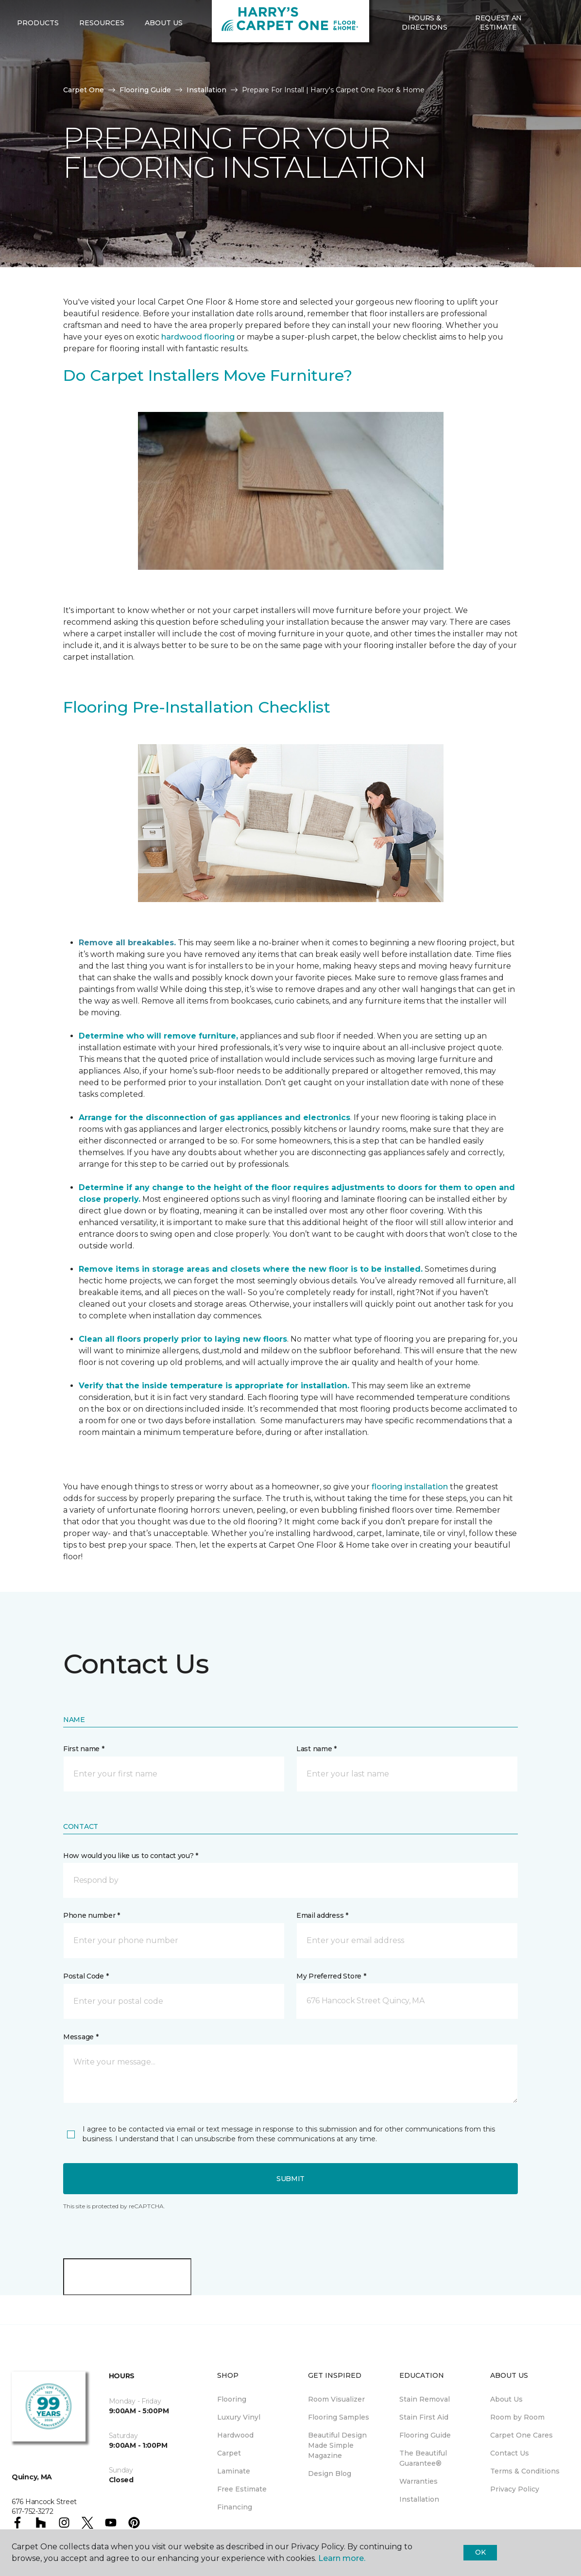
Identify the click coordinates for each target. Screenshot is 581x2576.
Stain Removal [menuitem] (424, 2399)
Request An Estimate (498, 58)
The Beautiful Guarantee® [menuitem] (423, 2458)
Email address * (322, 1915)
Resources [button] (101, 58)
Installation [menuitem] (419, 2499)
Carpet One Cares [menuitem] (521, 2435)
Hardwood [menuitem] (235, 2435)
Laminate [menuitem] (233, 2471)
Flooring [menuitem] (231, 2399)
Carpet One (83, 89)
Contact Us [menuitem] (509, 2453)
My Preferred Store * (331, 1976)
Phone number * (91, 1915)
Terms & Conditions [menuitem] (525, 2471)
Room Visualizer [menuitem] (336, 2399)
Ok (480, 2552)
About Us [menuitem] (506, 2399)
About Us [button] (164, 58)
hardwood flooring (198, 336)
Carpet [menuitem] (229, 2453)
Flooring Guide (145, 89)
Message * (80, 2036)
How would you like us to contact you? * (130, 1855)
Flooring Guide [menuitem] (425, 2435)
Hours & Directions (424, 58)
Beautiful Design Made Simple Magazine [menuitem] (337, 2445)
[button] (543, 59)
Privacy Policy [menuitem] (514, 2489)
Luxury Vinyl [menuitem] (238, 2417)
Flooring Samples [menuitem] (338, 2417)
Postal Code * (85, 1976)
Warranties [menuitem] (418, 2481)
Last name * (316, 1748)
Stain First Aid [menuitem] (423, 2417)
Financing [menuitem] (234, 2507)
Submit (290, 2178)
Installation (206, 89)
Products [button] (38, 58)
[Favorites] (555, 59)
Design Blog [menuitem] (329, 2473)
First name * (83, 1748)
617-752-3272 (97, 17)
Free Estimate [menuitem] (242, 2489)
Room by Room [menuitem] (517, 2417)
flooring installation (410, 1486)
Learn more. (341, 2558)
